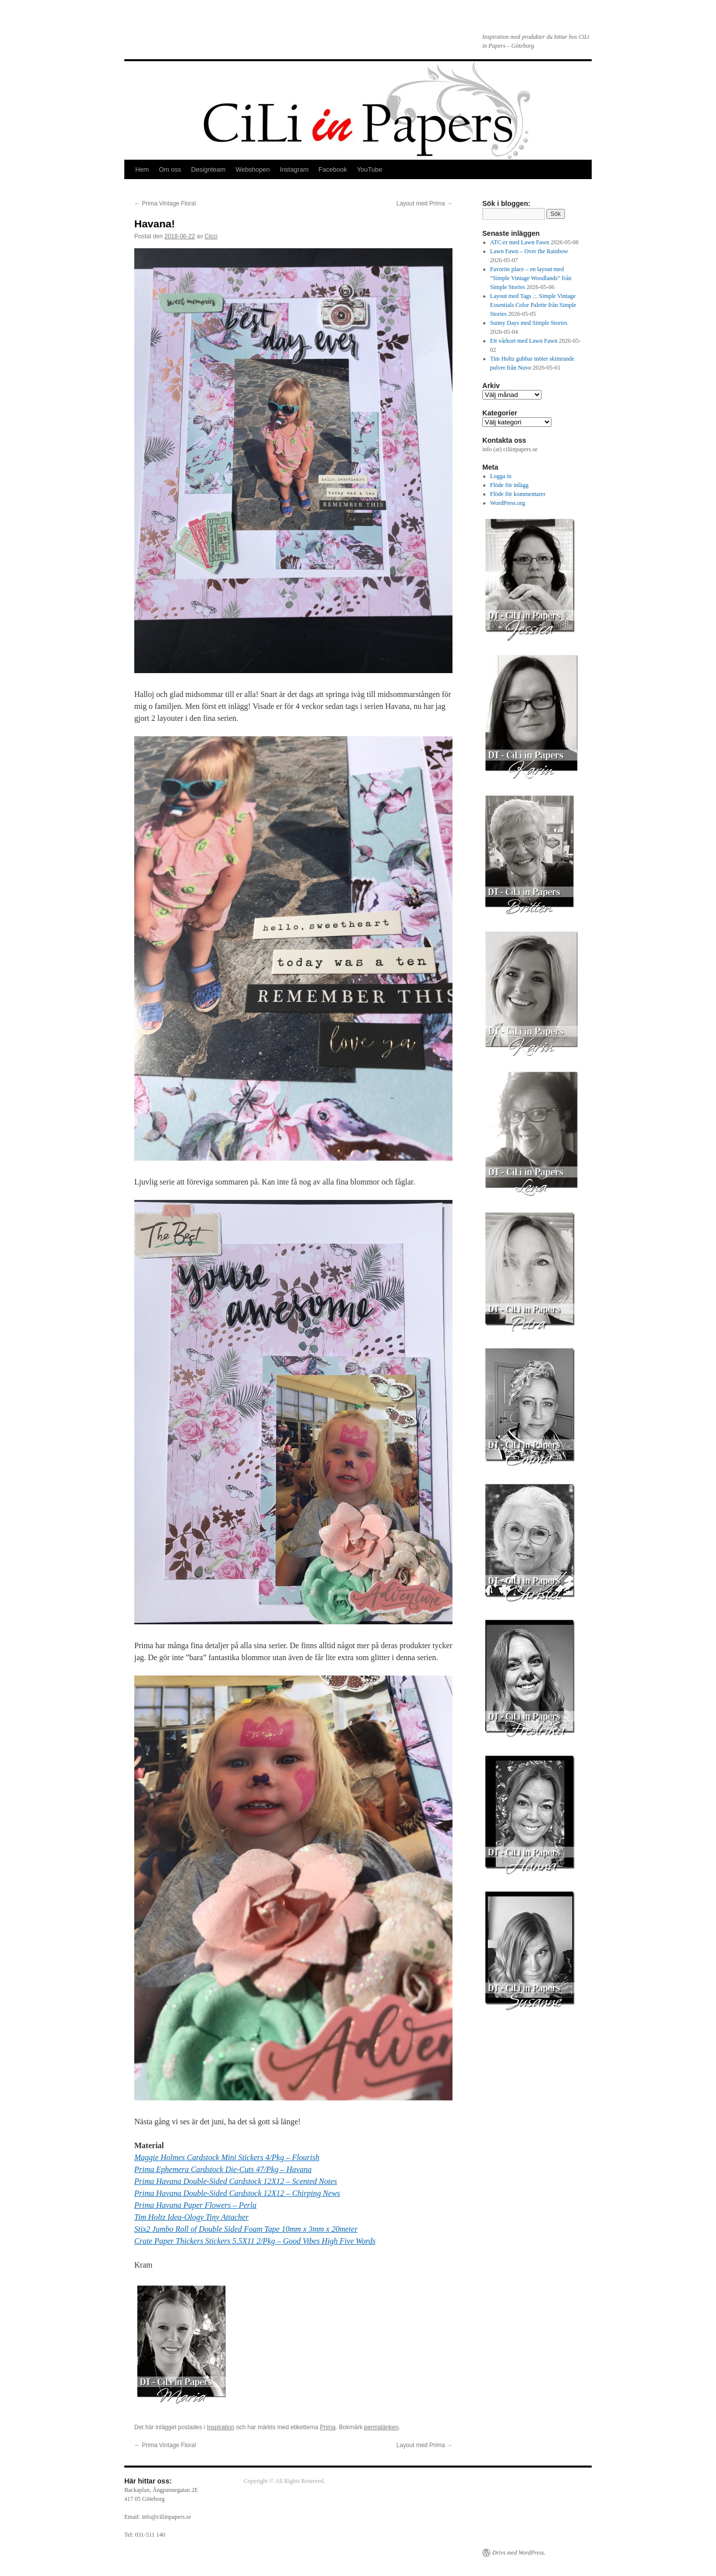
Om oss (170, 169)
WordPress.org (507, 502)
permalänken (381, 2427)
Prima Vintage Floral (165, 203)
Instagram (294, 169)
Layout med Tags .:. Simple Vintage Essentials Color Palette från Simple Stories (533, 305)
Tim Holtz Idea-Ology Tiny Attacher (191, 2217)
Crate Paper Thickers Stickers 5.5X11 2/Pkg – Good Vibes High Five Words (254, 2241)
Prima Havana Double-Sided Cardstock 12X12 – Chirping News (237, 2193)
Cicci (210, 236)
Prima (328, 2427)
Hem (142, 169)
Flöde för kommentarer (517, 494)
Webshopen (253, 169)
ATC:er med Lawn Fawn (519, 242)
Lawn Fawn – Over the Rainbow (529, 251)
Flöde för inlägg (509, 485)
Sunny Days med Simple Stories (528, 322)
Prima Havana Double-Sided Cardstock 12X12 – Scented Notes (235, 2181)
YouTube (369, 169)
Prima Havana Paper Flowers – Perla (195, 2205)
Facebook (333, 169)
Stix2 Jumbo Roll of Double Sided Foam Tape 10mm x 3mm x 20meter (246, 2229)
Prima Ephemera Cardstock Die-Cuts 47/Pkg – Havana (223, 2169)
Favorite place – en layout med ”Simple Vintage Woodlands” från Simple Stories (531, 278)
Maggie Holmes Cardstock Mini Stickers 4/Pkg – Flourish (226, 2157)
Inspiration (220, 2427)
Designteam (208, 169)
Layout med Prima (424, 203)
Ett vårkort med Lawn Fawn (523, 340)
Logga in (501, 476)
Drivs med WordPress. (518, 2552)
